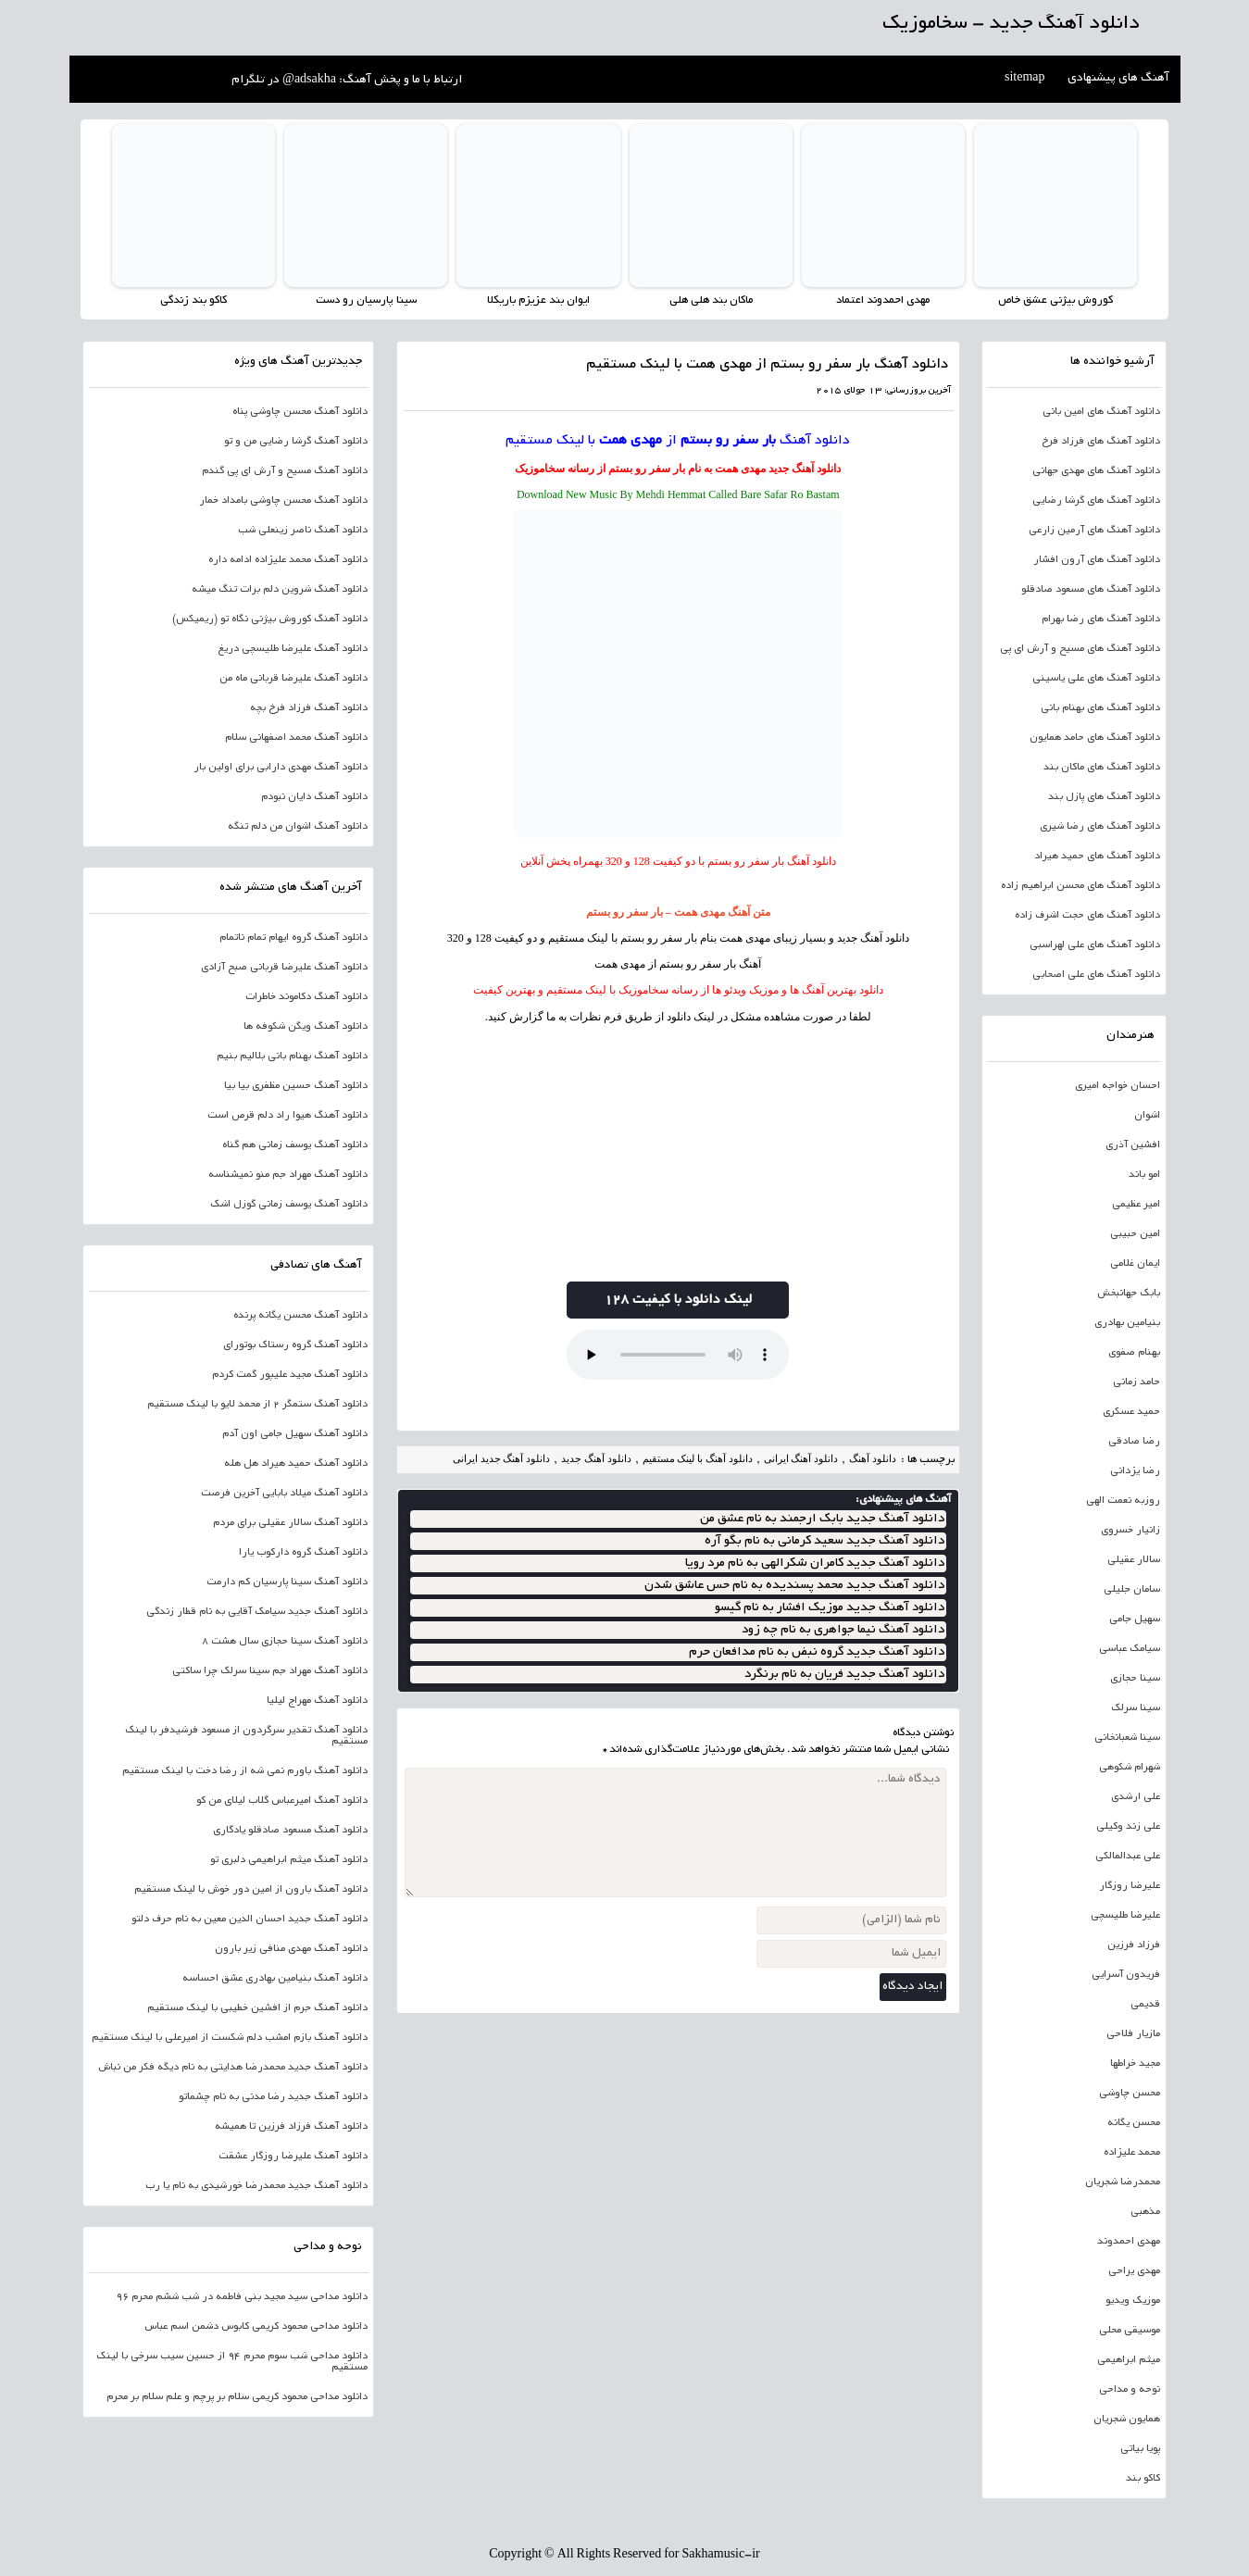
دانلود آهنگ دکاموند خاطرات (306, 997)
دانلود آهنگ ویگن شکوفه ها (306, 1026)
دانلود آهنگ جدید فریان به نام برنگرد (844, 1675)
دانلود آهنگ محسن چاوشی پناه (300, 412)
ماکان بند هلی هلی (711, 300)
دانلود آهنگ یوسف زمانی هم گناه (295, 1145)
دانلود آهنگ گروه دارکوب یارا (303, 1552)
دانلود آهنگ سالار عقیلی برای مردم (290, 1523)
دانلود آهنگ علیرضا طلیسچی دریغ (293, 649)
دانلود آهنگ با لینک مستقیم (698, 1458)
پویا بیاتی (1140, 2449)
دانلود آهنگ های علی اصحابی (1096, 975)
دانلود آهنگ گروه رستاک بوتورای (295, 1345)
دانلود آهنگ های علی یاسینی (1096, 678)
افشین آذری (1132, 1145)
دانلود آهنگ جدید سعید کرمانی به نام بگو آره (824, 1541)
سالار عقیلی (1133, 1560)
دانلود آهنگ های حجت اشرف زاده (1087, 915)
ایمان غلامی (1135, 1263)
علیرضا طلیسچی (1125, 1915)
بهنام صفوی (1134, 1352)
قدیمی (1145, 2004)
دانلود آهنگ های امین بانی (1101, 412)
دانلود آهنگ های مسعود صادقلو (1090, 589)
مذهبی (1145, 2212)
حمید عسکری (1131, 1412)
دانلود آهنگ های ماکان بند (1101, 767)
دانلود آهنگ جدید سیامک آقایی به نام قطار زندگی (257, 1612)
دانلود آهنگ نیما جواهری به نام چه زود (843, 1630)
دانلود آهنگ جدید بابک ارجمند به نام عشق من (822, 1519)
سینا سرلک (1135, 1708)
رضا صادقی (1134, 1441)
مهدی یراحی (1134, 2271)
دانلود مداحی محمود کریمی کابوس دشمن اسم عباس (256, 2326)
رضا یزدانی (1135, 1471)
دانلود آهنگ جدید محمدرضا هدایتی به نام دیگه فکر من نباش (233, 2067)
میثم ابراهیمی (1128, 2360)
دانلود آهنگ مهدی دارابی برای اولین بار (281, 767)
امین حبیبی (1135, 1234)
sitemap (1025, 78)
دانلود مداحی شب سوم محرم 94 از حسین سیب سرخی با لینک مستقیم (232, 2362)
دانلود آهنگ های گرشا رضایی (1096, 500)
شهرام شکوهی (1129, 1767)
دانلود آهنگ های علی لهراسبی (1095, 945)
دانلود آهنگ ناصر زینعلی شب (303, 530)
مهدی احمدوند (1128, 2241)
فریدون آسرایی (1126, 1975)
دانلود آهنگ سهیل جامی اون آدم (295, 1434)
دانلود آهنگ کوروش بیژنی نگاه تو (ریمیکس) (270, 619)
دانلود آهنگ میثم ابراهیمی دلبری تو (289, 1860)
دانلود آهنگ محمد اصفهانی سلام (296, 738)
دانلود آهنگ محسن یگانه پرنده (300, 1315)
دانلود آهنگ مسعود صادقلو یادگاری (290, 1830)
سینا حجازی (1135, 1678)
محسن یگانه (1133, 2123)
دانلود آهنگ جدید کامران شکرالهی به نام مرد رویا (814, 1563)
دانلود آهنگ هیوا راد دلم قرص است (287, 1115)
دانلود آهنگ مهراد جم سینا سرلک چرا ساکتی (270, 1671)
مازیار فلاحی (1133, 2034)
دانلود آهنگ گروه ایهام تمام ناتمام (293, 938)
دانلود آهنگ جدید (804, 468)
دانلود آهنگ (815, 440)
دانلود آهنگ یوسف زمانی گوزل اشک (289, 1204)
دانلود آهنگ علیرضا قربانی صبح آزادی (284, 967)
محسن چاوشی (1129, 2093)
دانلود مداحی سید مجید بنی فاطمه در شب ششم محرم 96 (242, 2297)
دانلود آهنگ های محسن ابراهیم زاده (1080, 886)
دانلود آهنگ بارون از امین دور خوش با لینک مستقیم (251, 1889)
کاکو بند (1143, 2478)
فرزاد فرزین (1133, 1945)
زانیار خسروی (1130, 1530)
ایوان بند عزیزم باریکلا (538, 300)
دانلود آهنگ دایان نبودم (314, 797)
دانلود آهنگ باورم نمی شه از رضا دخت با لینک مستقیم (245, 1771)
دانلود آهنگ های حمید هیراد (1097, 856)
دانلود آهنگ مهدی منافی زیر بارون (291, 1949)
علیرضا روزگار (1129, 1886)
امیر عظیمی (1136, 1204)
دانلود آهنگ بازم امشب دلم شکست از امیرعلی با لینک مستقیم (230, 2038)
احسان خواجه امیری (1117, 1086)
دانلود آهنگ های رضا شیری (1100, 826)
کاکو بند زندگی (193, 300)
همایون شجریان (1126, 2419)
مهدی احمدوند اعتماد (883, 300)
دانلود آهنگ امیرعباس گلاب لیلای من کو (282, 1801)
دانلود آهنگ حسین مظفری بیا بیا (296, 1086)
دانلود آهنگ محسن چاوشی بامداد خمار (283, 500)
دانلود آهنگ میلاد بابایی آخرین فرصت (284, 1493)
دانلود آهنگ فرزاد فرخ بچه (309, 708)
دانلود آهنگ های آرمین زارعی (1094, 530)
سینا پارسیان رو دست (366, 300)
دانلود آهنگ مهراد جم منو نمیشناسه (288, 1175)
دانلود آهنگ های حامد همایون (1095, 738)
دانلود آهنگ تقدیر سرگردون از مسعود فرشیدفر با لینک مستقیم (246, 1736)
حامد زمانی (1136, 1382)
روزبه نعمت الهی (1123, 1501)
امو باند (1144, 1175)
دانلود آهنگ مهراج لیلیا (317, 1701)
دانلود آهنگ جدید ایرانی (501, 1458)
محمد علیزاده (1132, 2152)
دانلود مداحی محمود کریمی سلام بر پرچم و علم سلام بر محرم (237, 2397)
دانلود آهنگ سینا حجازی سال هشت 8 (285, 1641)
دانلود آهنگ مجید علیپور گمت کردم (290, 1375)
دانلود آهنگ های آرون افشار (1096, 560)
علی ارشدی (1135, 1797)
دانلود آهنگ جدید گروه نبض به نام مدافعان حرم (816, 1652)
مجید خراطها (1135, 2064)
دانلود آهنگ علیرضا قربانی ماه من (293, 678)
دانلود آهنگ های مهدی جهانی (1096, 471)
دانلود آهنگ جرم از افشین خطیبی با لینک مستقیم (257, 2008)
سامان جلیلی (1132, 1589)
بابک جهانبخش (1128, 1293)
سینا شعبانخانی (1127, 1738)
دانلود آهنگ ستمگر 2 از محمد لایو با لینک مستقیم (257, 1404)
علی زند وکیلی (1128, 1826)
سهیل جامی (1134, 1619)
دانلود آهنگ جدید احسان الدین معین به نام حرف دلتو (249, 1919)
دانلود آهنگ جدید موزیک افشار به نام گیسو (829, 1608)
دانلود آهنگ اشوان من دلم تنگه (298, 826)
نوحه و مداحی (1129, 2389)
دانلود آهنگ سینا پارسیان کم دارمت (287, 1582)
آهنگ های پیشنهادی (1118, 78)
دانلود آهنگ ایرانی (801, 1458)
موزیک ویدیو (1132, 2301)
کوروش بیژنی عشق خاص (1055, 300)
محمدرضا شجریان (1122, 2182)
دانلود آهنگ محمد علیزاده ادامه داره (288, 560)
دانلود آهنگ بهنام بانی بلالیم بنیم (292, 1056)
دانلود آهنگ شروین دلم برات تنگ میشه (280, 589)
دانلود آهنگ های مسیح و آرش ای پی (1080, 649)
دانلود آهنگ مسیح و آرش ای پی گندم (285, 471)
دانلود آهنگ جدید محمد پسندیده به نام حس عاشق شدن (794, 1586)
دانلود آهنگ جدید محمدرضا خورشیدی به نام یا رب (256, 2186)
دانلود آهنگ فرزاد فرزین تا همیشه (291, 2126)
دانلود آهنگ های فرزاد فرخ (1101, 441)
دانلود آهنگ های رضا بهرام (1101, 619)
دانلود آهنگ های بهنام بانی (1100, 708)
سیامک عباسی (1129, 1649)
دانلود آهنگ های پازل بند (1104, 797)
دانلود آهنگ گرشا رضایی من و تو (296, 441)
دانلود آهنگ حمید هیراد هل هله (296, 1463)
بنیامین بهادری (1127, 1323)
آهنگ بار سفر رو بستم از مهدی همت (677, 963)
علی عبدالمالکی (1127, 1856)
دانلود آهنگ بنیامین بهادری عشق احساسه (275, 1978)
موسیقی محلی (1129, 2330)
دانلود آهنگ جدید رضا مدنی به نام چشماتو (273, 2097)
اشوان (1147, 1115)
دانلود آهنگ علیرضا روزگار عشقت (293, 2156)
